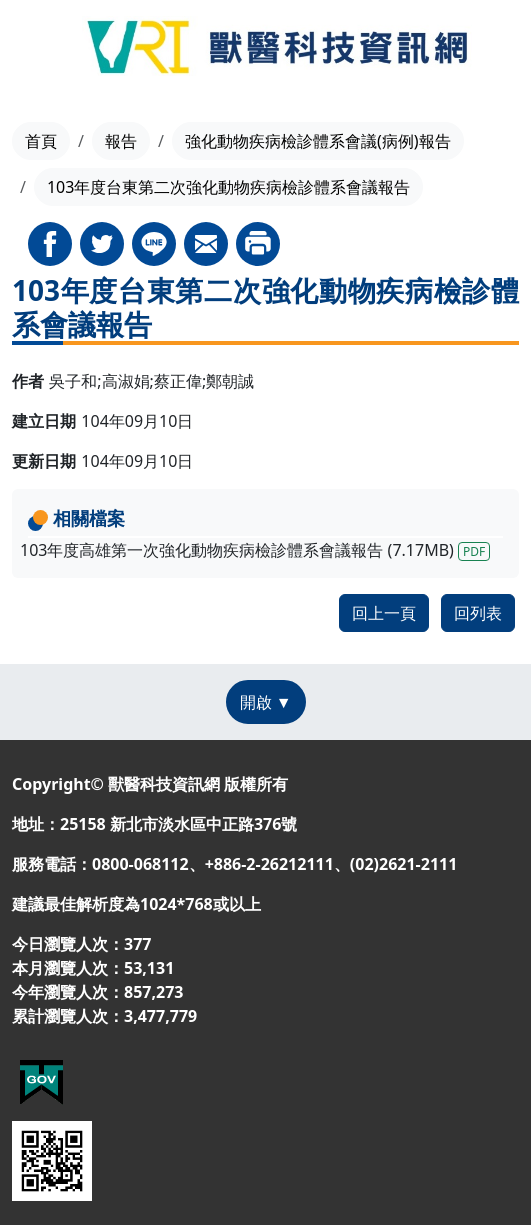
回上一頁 (384, 613)
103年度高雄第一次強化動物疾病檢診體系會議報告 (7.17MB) (255, 550)
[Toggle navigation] (39, 50)
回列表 (478, 613)
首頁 (41, 141)
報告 (121, 141)
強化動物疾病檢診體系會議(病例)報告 (318, 141)
